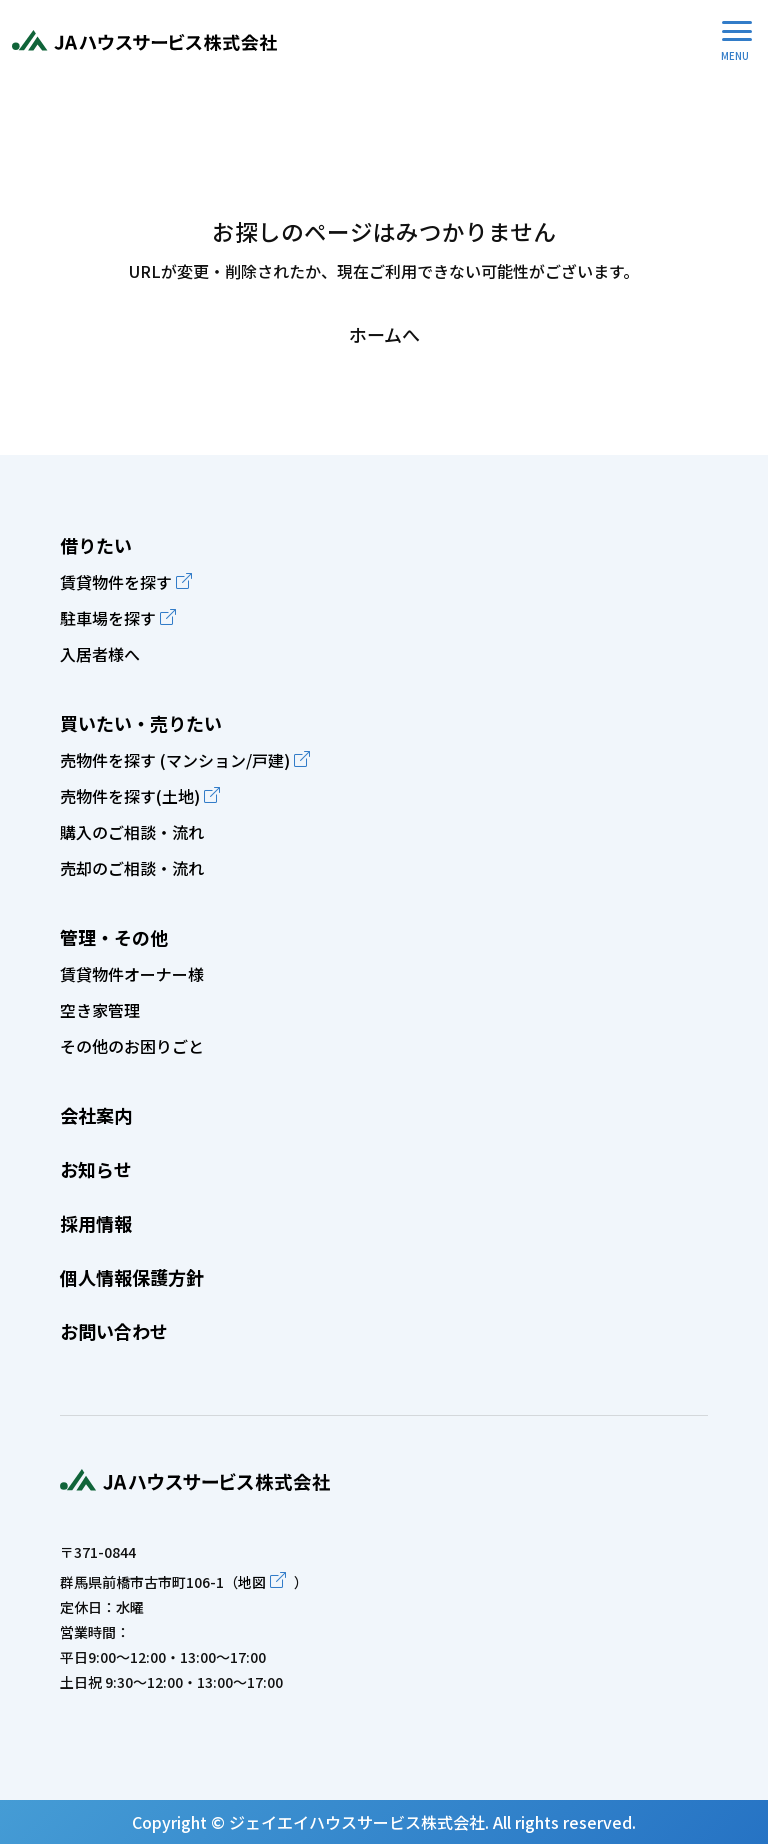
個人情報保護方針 (132, 1277)
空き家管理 (100, 1010)
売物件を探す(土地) (130, 796)
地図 (252, 1582)
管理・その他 (114, 937)
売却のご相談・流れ (132, 868)
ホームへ (384, 334)
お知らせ (96, 1169)
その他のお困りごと (132, 1046)
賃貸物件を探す (116, 582)
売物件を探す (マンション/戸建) (175, 760)
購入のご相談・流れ (132, 832)
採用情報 (96, 1223)
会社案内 (96, 1115)
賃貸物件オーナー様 (132, 974)
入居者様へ (100, 654)
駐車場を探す (108, 618)
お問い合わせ (114, 1331)
